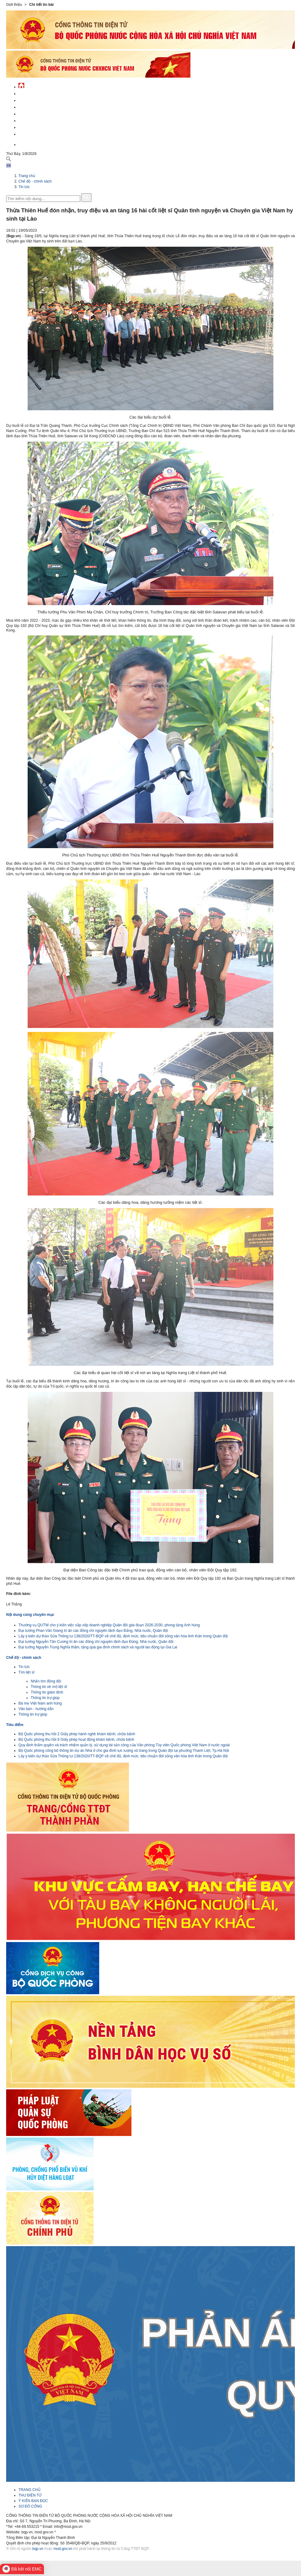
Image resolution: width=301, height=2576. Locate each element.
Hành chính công (35, 120)
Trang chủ (26, 176)
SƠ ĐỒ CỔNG (30, 2506)
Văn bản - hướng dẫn (35, 1709)
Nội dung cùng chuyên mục (30, 1614)
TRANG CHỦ (29, 2490)
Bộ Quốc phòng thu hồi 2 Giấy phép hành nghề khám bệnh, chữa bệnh (76, 1734)
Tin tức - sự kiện (33, 93)
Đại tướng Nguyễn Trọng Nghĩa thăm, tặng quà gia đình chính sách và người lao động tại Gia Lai (97, 1647)
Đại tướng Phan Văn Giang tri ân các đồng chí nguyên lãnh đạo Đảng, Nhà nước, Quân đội (93, 1630)
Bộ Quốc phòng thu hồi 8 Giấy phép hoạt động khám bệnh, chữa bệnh (76, 1739)
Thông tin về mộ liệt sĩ (49, 1687)
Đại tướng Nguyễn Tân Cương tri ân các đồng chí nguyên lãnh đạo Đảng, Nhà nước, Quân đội (95, 1641)
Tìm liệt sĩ (26, 1672)
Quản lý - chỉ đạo (34, 113)
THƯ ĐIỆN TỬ (29, 2495)
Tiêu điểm (14, 1725)
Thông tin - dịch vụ (36, 133)
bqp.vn (37, 2549)
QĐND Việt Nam (31, 99)
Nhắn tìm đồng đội (46, 1681)
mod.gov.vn (62, 2549)
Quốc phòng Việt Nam (38, 106)
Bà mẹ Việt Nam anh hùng (40, 1703)
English (25, 144)
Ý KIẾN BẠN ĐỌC (33, 2501)
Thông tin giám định (47, 1692)
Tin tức (24, 187)
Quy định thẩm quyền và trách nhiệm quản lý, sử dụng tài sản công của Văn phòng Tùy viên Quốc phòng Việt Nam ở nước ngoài (124, 1745)
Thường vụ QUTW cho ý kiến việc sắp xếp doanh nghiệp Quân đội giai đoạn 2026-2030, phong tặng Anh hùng (109, 1625)
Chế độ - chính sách (37, 126)
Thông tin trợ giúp (45, 1698)
